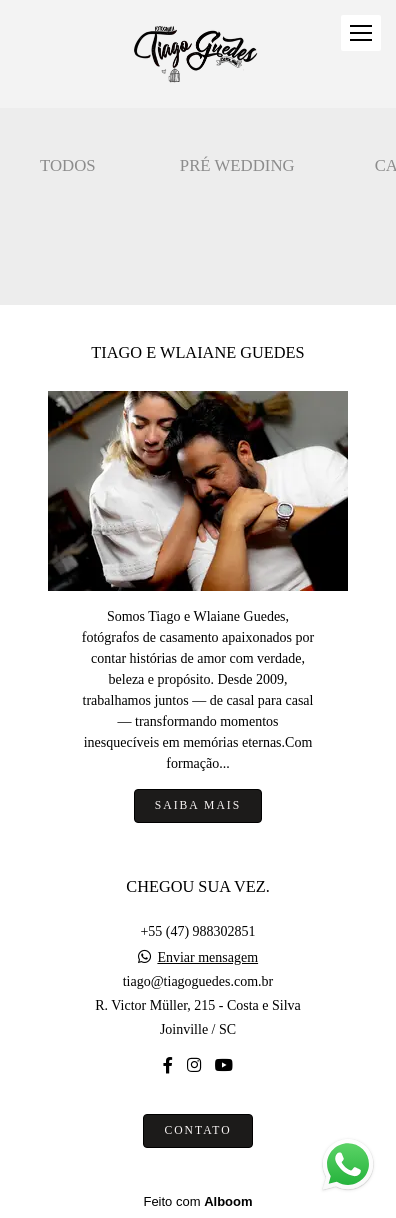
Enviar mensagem (207, 958)
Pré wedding (237, 165)
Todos (68, 165)
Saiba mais (198, 805)
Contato (197, 1130)
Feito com (197, 1201)
